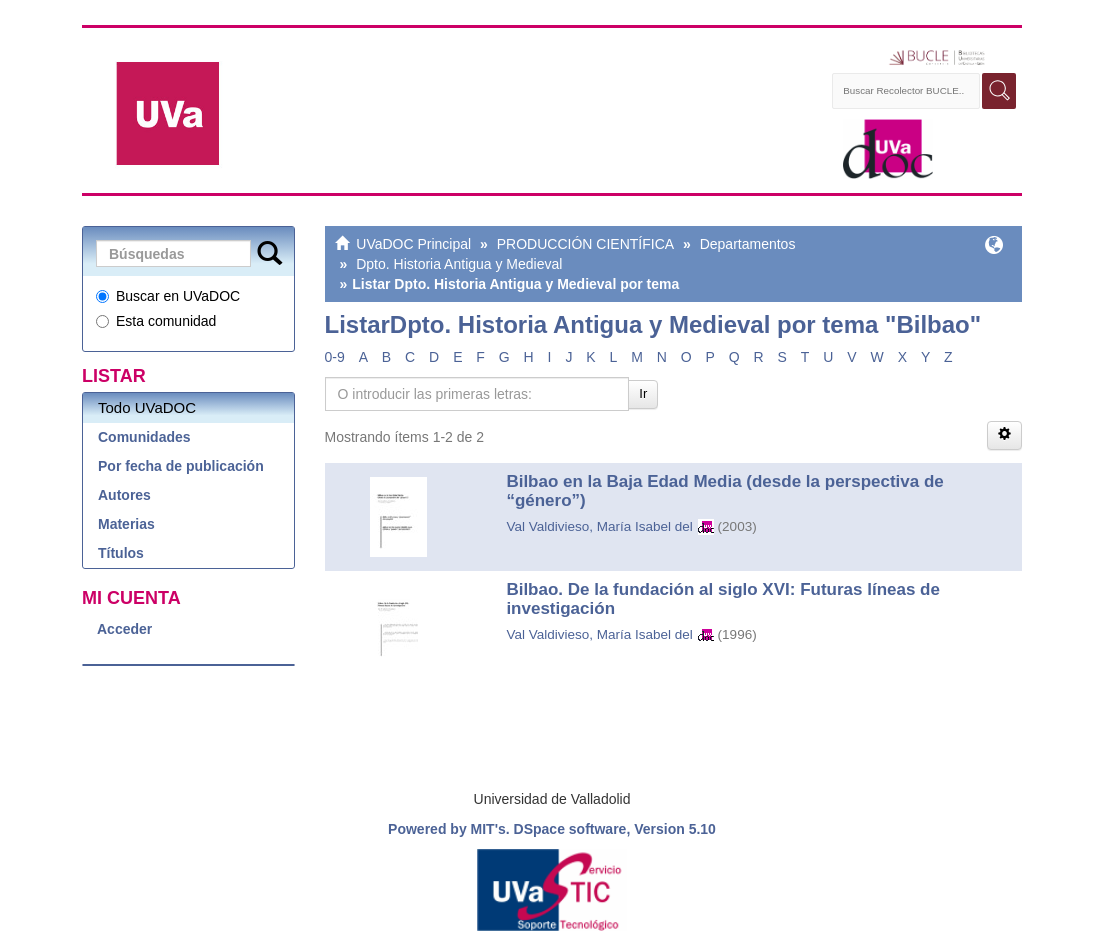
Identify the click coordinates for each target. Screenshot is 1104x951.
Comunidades (144, 437)
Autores (124, 495)
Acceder (124, 629)
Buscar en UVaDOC (168, 296)
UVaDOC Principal (413, 244)
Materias (126, 524)
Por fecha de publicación (181, 466)
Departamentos (748, 244)
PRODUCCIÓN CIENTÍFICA (585, 244)
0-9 (335, 357)
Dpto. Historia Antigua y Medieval (459, 264)
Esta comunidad (156, 321)
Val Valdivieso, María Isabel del (599, 526)
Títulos (121, 553)
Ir (643, 393)
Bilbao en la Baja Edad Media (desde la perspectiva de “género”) (724, 491)
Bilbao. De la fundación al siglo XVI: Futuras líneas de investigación (723, 599)
